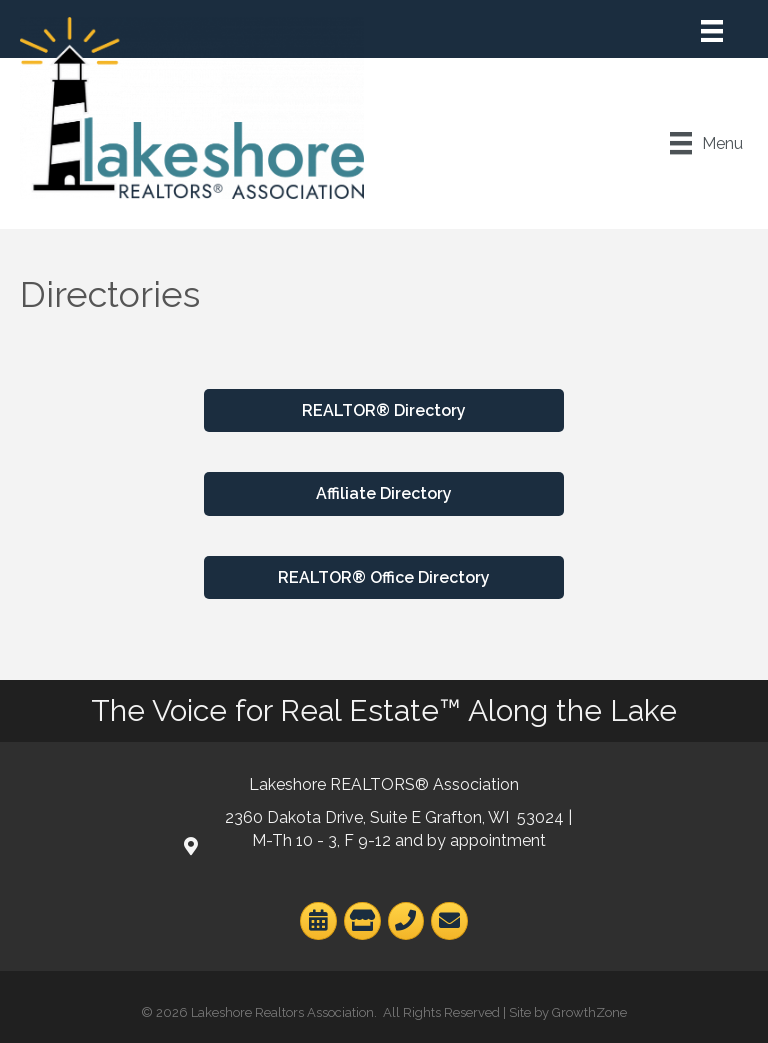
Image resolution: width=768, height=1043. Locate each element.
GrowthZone (589, 1012)
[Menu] (712, 31)
